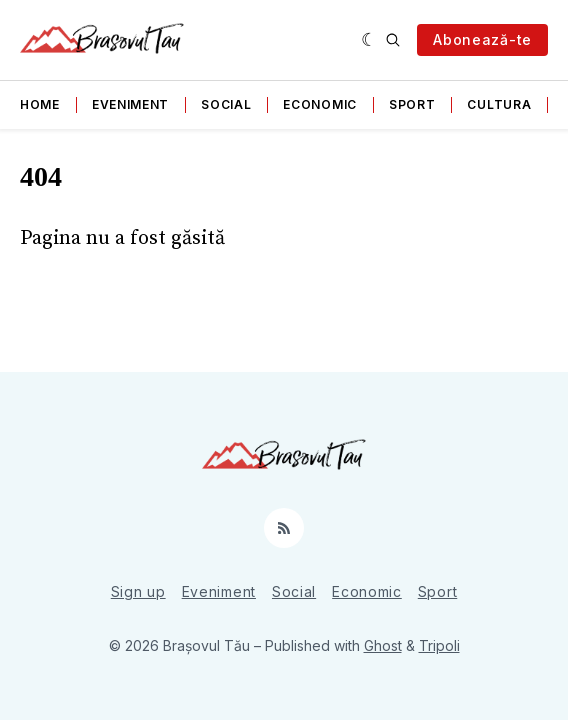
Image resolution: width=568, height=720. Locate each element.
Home (40, 104)
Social (226, 104)
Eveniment (130, 104)
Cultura (499, 104)
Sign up (138, 591)
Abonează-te (482, 39)
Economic (320, 104)
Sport (412, 104)
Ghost (383, 645)
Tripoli (439, 645)
